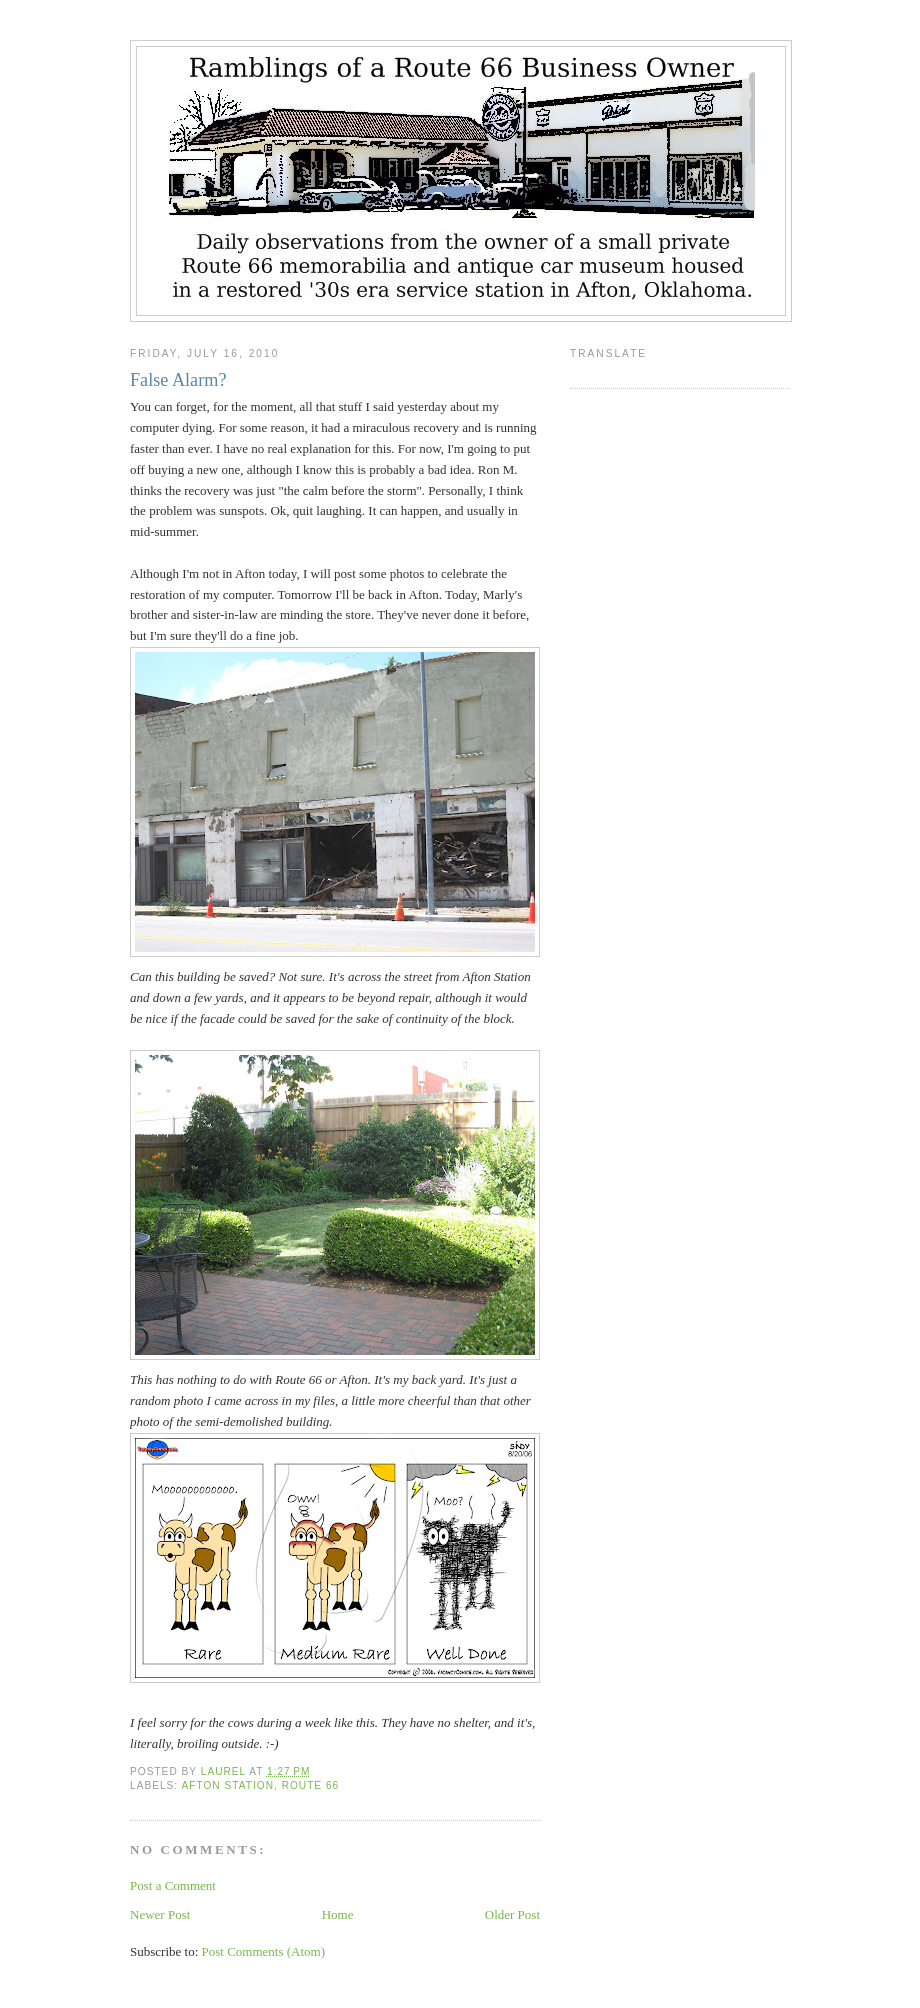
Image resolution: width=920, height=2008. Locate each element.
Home (338, 1914)
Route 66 (311, 1785)
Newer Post (160, 1914)
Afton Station (227, 1785)
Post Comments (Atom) (264, 1951)
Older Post (512, 1914)
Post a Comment (173, 1885)
